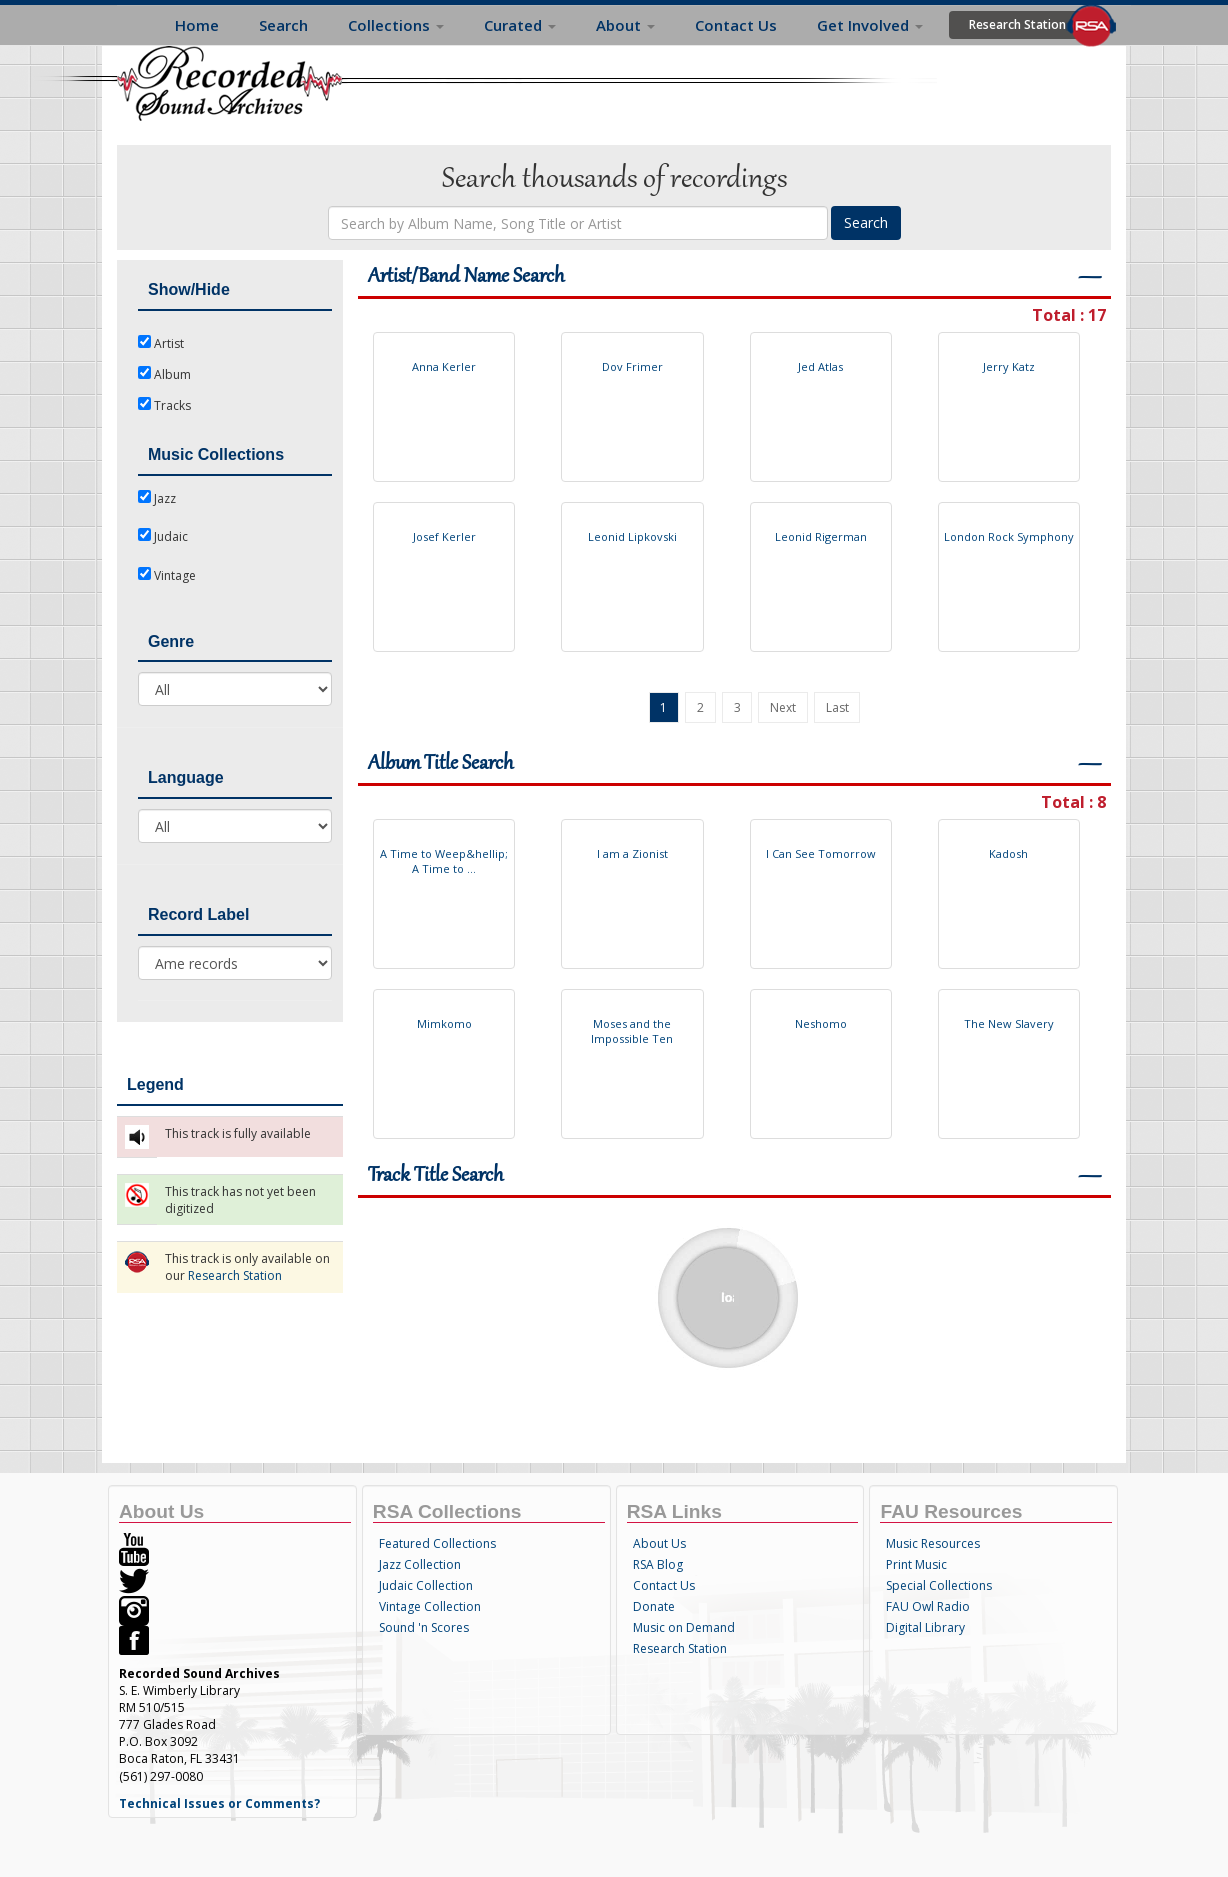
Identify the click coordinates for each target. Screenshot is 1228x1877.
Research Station (1017, 24)
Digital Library (925, 1627)
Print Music (916, 1564)
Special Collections (939, 1585)
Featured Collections (437, 1543)
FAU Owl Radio (928, 1606)
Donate (654, 1606)
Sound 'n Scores (424, 1627)
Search (283, 25)
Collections (396, 25)
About (625, 25)
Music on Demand (684, 1627)
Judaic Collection (426, 1585)
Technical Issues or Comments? (219, 1803)
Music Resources (933, 1543)
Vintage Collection (430, 1606)
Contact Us (736, 25)
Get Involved (870, 25)
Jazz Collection (420, 1564)
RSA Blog (658, 1564)
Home (197, 25)
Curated (520, 25)
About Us (659, 1543)
